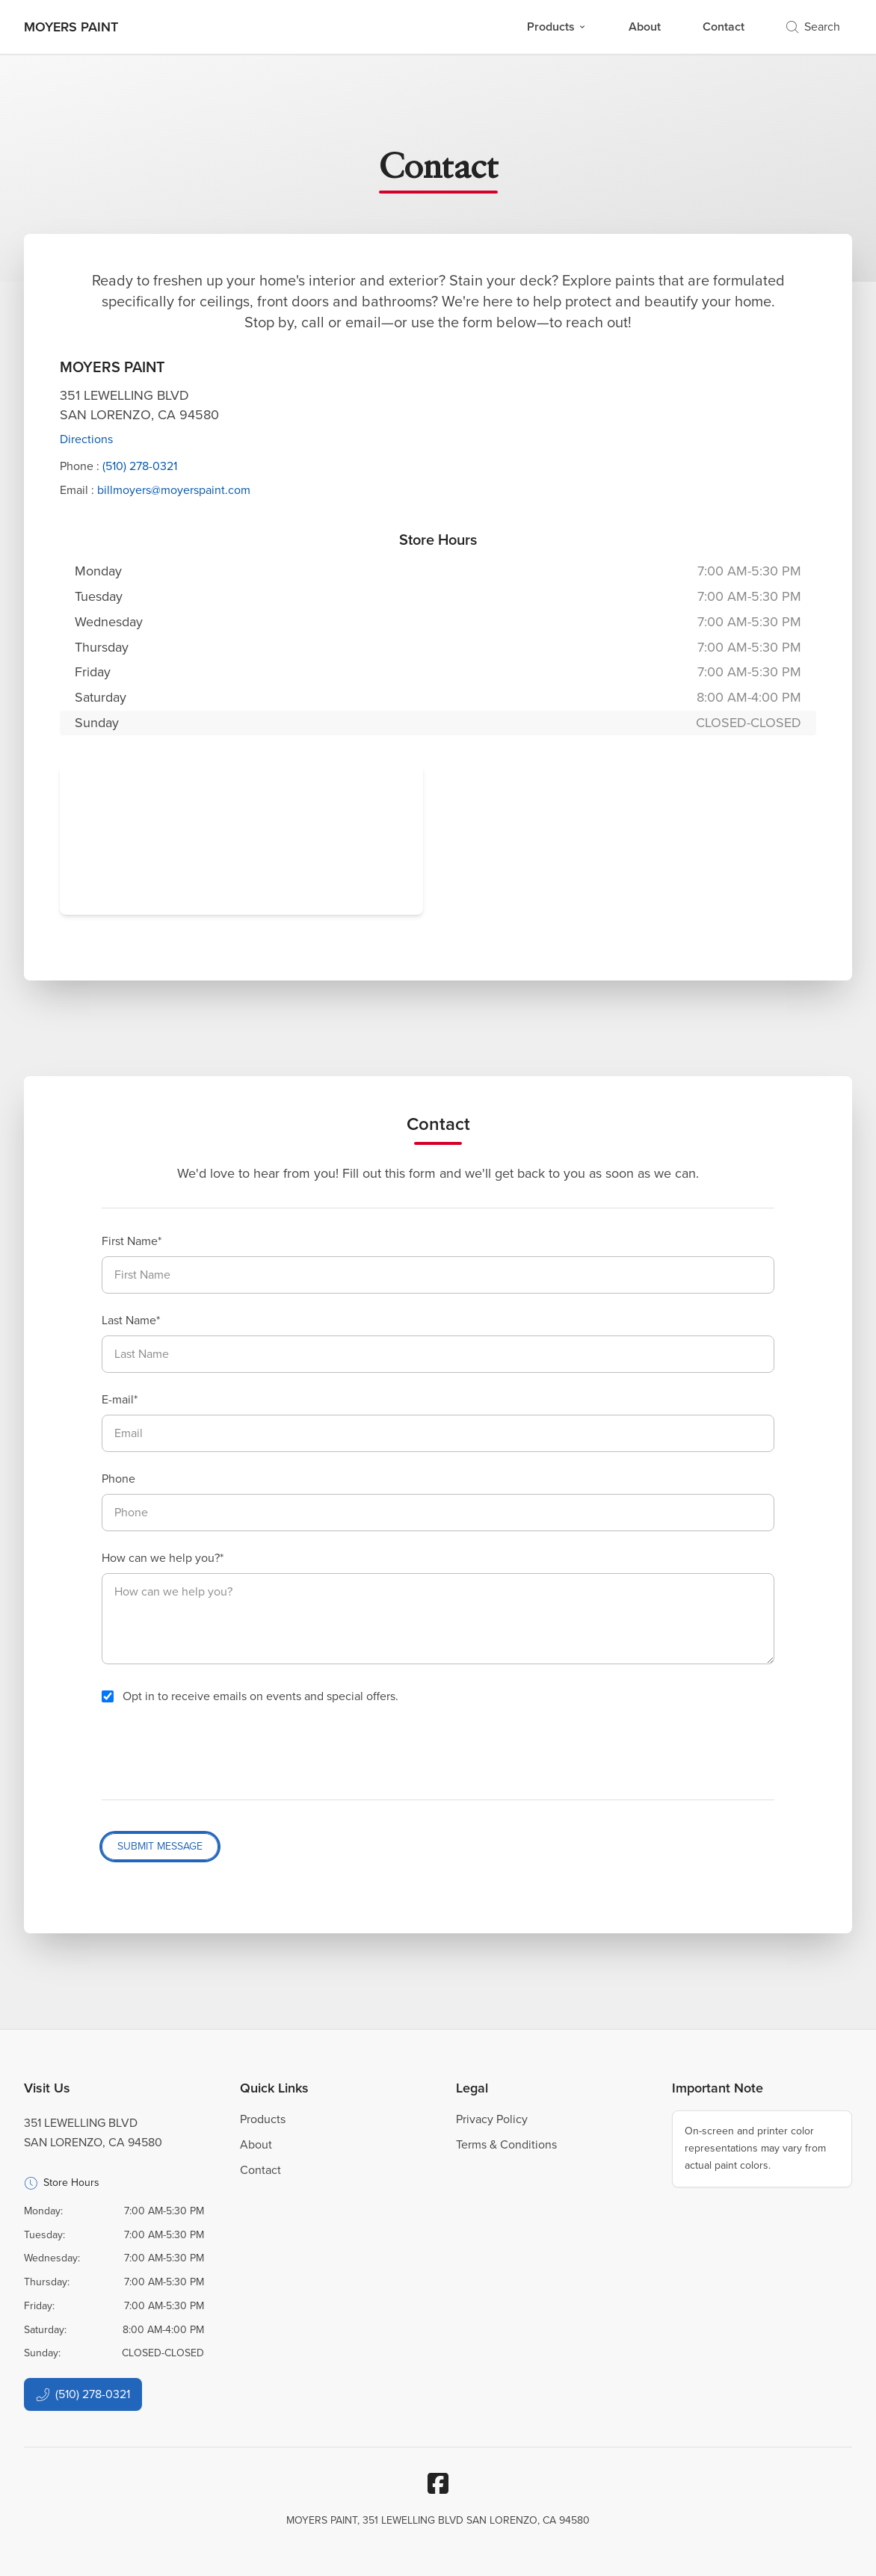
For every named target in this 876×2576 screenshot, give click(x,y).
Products (557, 26)
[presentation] (215, 1752)
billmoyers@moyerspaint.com (173, 489)
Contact (723, 26)
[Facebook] (438, 2483)
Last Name (129, 1320)
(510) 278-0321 (139, 466)
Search (813, 26)
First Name (130, 1241)
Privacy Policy (492, 2119)
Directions (86, 439)
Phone (118, 1478)
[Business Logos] (71, 26)
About (645, 26)
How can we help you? (161, 1557)
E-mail (118, 1399)
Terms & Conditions (506, 2144)
